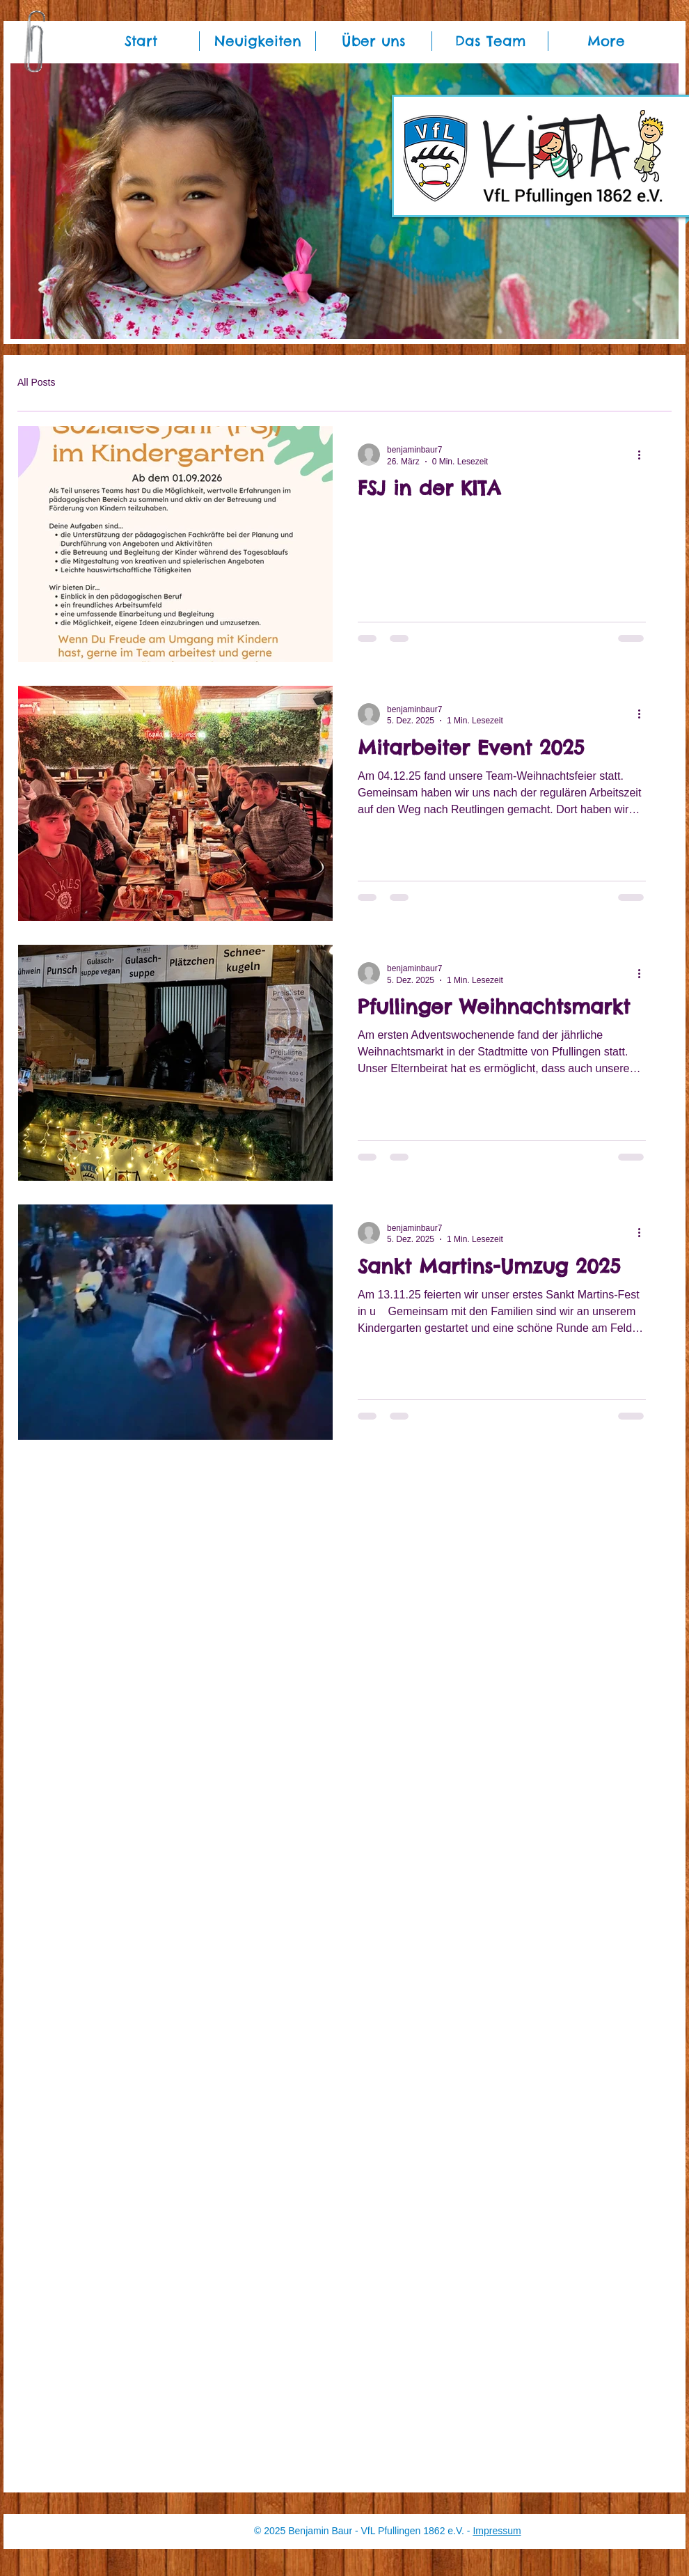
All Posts (36, 382)
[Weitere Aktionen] (643, 454)
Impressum (497, 2530)
